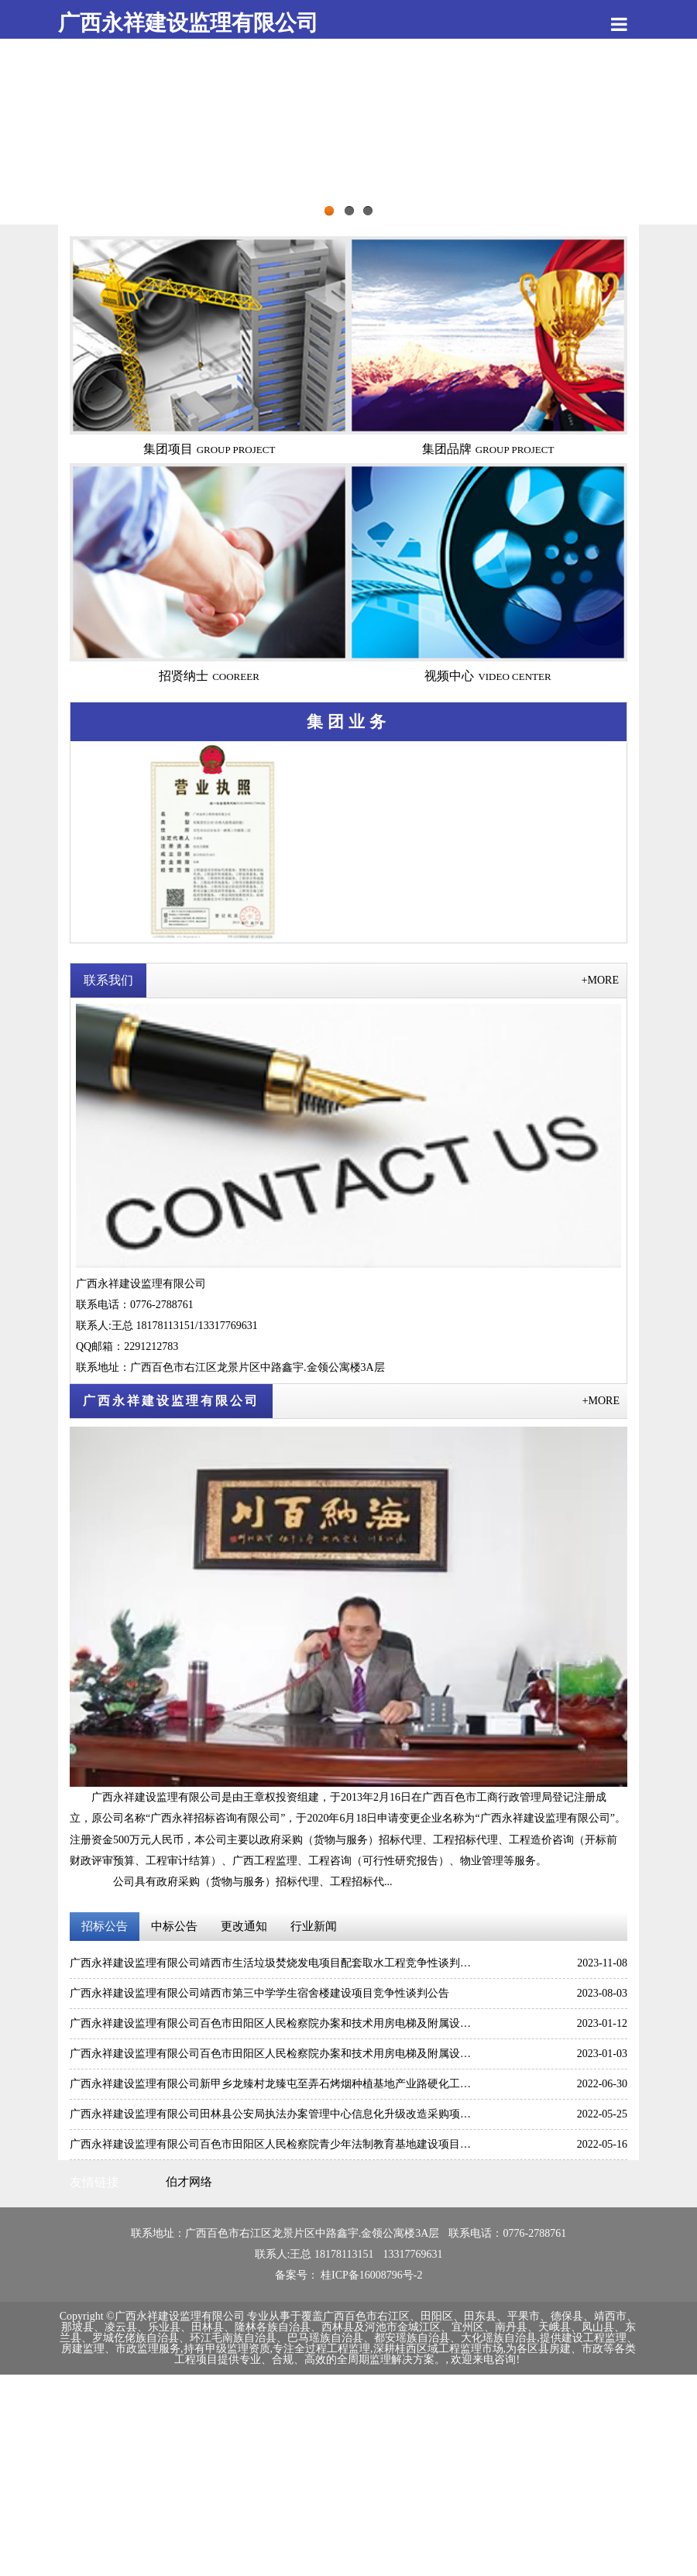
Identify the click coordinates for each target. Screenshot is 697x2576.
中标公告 (174, 1926)
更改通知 (244, 1926)
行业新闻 (313, 1926)
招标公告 (104, 1926)
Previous (50, 141)
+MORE (600, 980)
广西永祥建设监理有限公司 (188, 23)
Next (646, 141)
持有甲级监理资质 (227, 2348)
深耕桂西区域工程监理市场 (438, 2348)
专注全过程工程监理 (321, 2348)
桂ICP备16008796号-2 (371, 2275)
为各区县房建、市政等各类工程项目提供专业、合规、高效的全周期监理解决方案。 (405, 2354)
